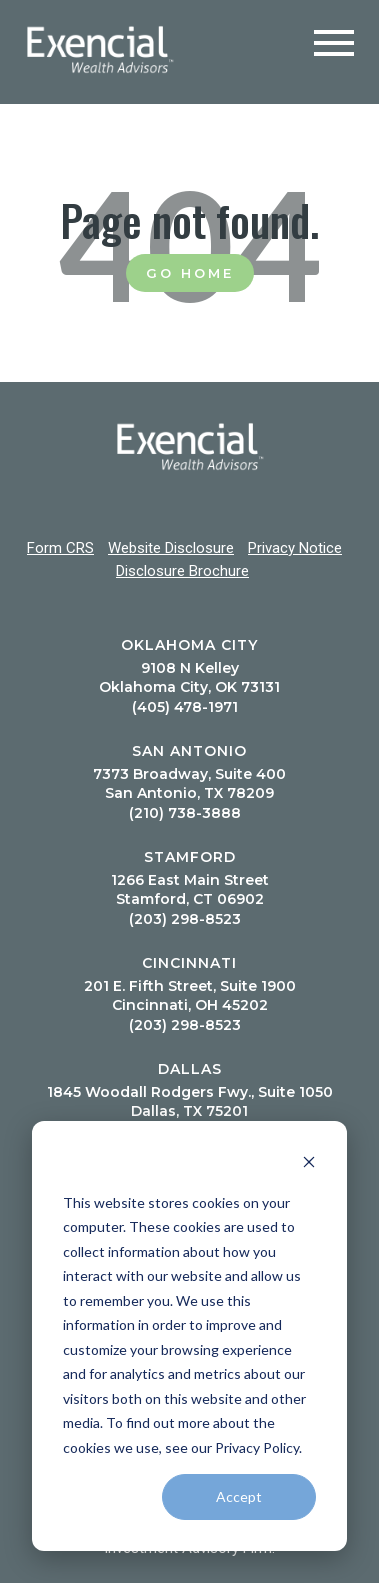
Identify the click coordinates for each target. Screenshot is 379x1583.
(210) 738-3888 (185, 813)
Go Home (190, 273)
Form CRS (60, 548)
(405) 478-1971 (185, 707)
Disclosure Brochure (182, 571)
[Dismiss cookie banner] (309, 1164)
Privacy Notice (295, 548)
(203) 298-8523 (185, 919)
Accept (239, 1496)
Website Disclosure (171, 548)
